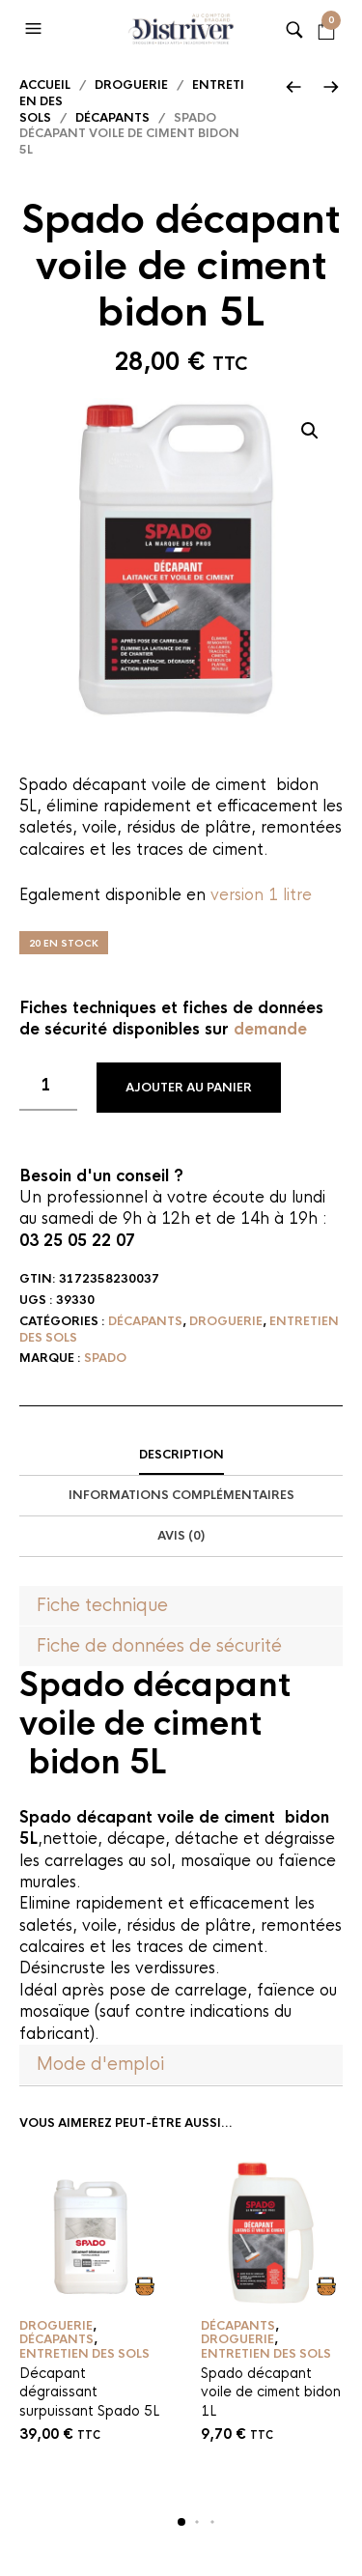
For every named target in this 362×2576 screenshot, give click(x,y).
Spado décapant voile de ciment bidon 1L (271, 2392)
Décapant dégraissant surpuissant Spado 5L (89, 2392)
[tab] (181, 1455)
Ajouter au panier (188, 1087)
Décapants (112, 118)
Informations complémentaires (181, 1495)
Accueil (44, 85)
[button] (35, 29)
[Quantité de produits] (48, 1086)
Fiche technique (102, 1605)
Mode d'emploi (100, 2064)
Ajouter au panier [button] (145, 2287)
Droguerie (131, 85)
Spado (105, 1358)
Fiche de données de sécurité (159, 1645)
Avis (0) (181, 1535)
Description (181, 1454)
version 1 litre (261, 895)
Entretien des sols (84, 2354)
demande (270, 1029)
